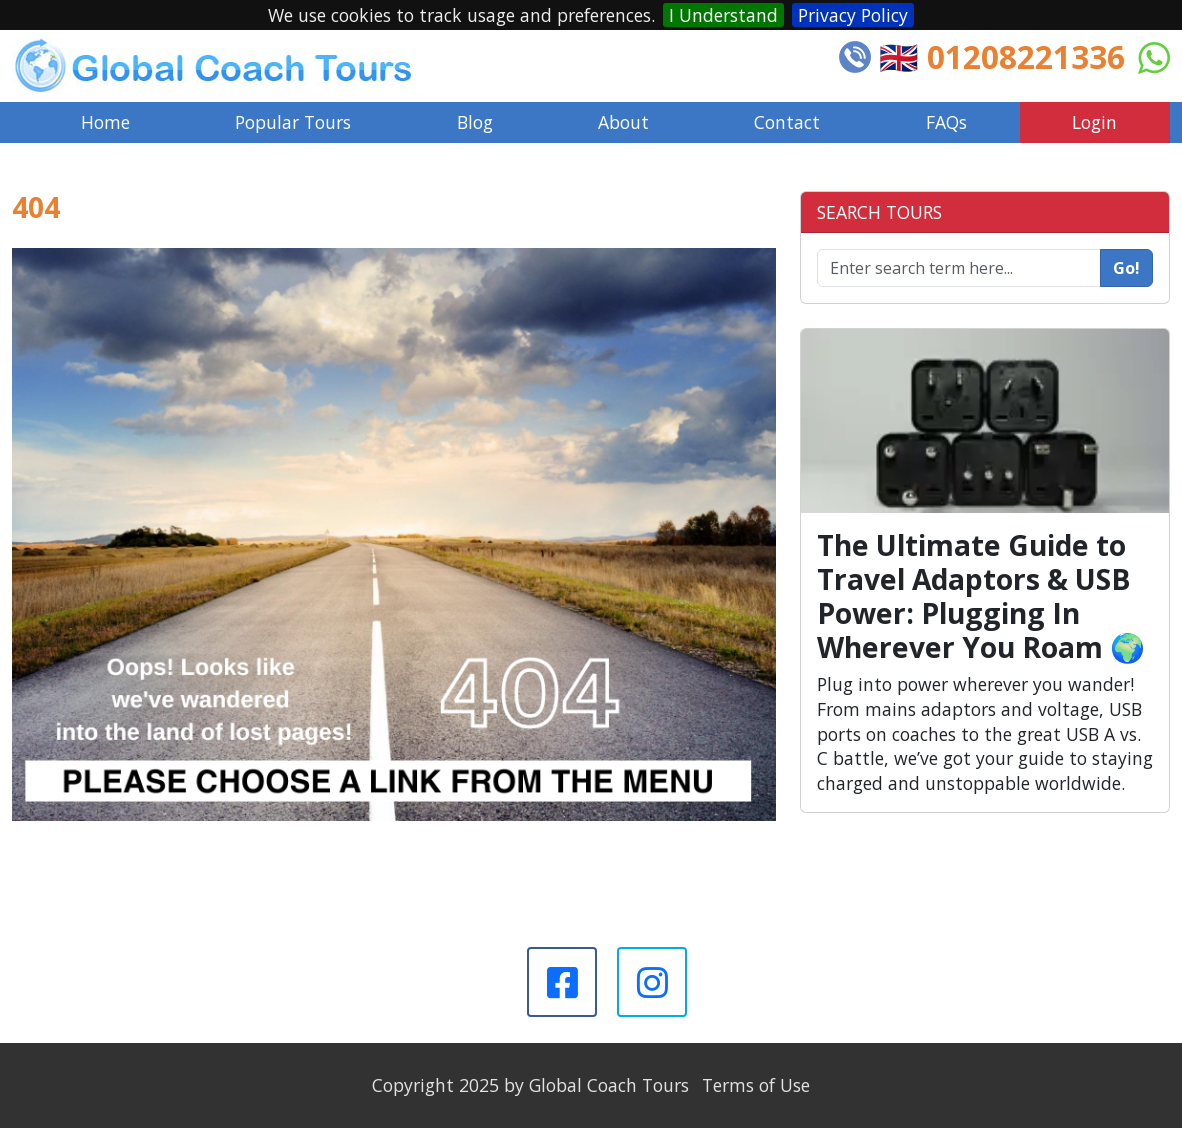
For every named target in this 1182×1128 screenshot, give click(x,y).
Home (105, 122)
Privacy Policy (853, 15)
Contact (787, 122)
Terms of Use (756, 1085)
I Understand (723, 15)
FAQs (946, 122)
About (623, 122)
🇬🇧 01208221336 (1002, 56)
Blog (475, 122)
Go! (1126, 268)
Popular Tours (293, 122)
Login (1094, 122)
